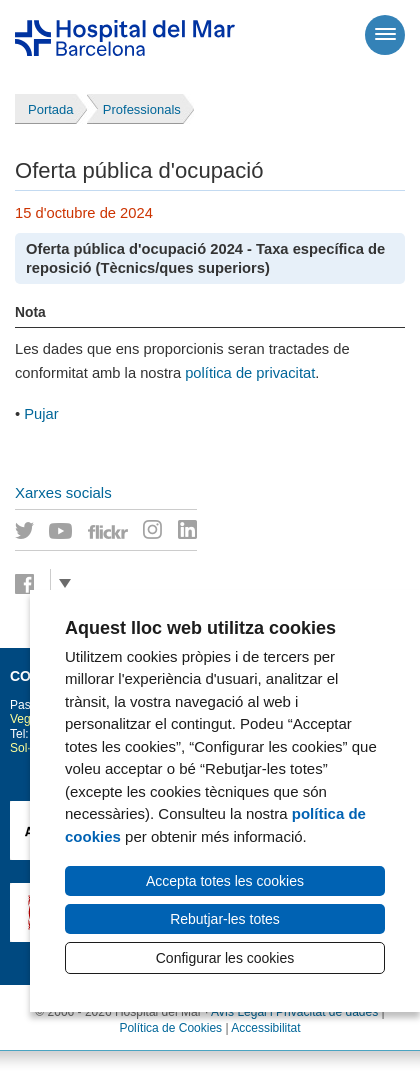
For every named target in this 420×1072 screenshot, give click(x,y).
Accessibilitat (265, 1028)
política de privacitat (250, 373)
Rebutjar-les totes (225, 919)
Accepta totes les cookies (225, 881)
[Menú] (385, 35)
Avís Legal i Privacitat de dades (294, 1012)
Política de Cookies (170, 1028)
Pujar (41, 414)
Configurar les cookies (225, 958)
